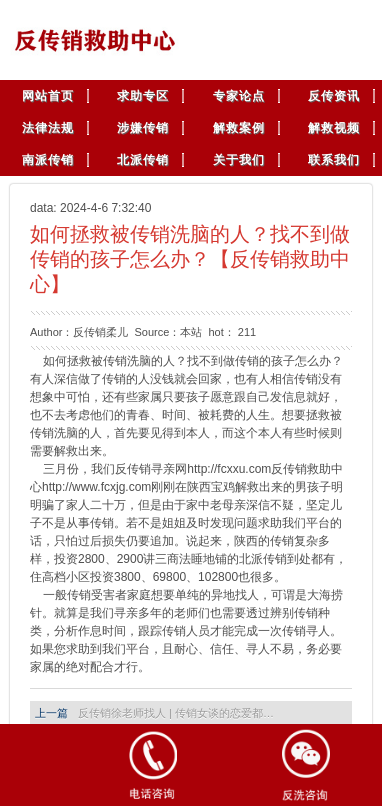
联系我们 (334, 160)
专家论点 (239, 96)
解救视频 (334, 128)
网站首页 (48, 96)
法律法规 (48, 128)
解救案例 (239, 128)
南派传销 (48, 160)
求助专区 (143, 96)
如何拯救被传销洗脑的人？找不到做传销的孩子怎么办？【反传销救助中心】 (190, 259)
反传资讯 (334, 96)
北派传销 (143, 160)
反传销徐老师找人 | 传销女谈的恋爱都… (176, 713)
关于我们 (239, 160)
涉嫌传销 (143, 128)
